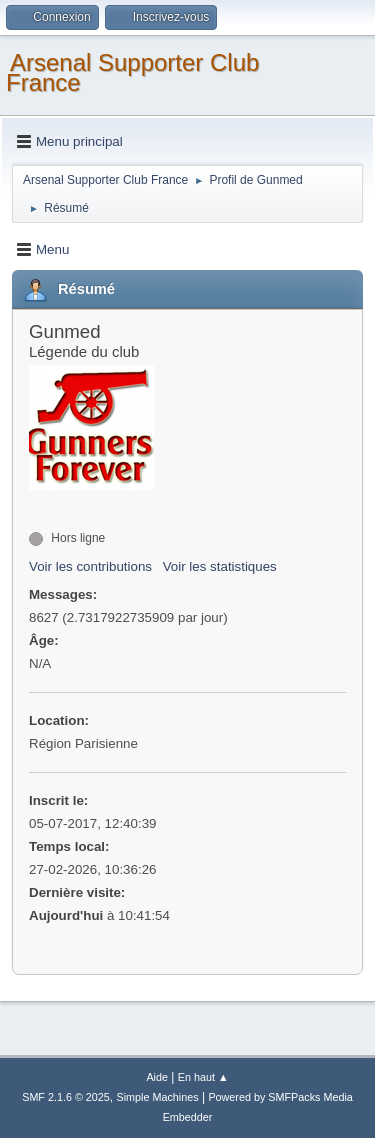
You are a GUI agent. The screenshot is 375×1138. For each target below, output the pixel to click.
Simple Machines (158, 1097)
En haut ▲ (203, 1077)
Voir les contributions (90, 566)
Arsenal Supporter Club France (132, 72)
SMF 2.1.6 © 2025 (66, 1097)
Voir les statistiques (220, 566)
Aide (157, 1077)
